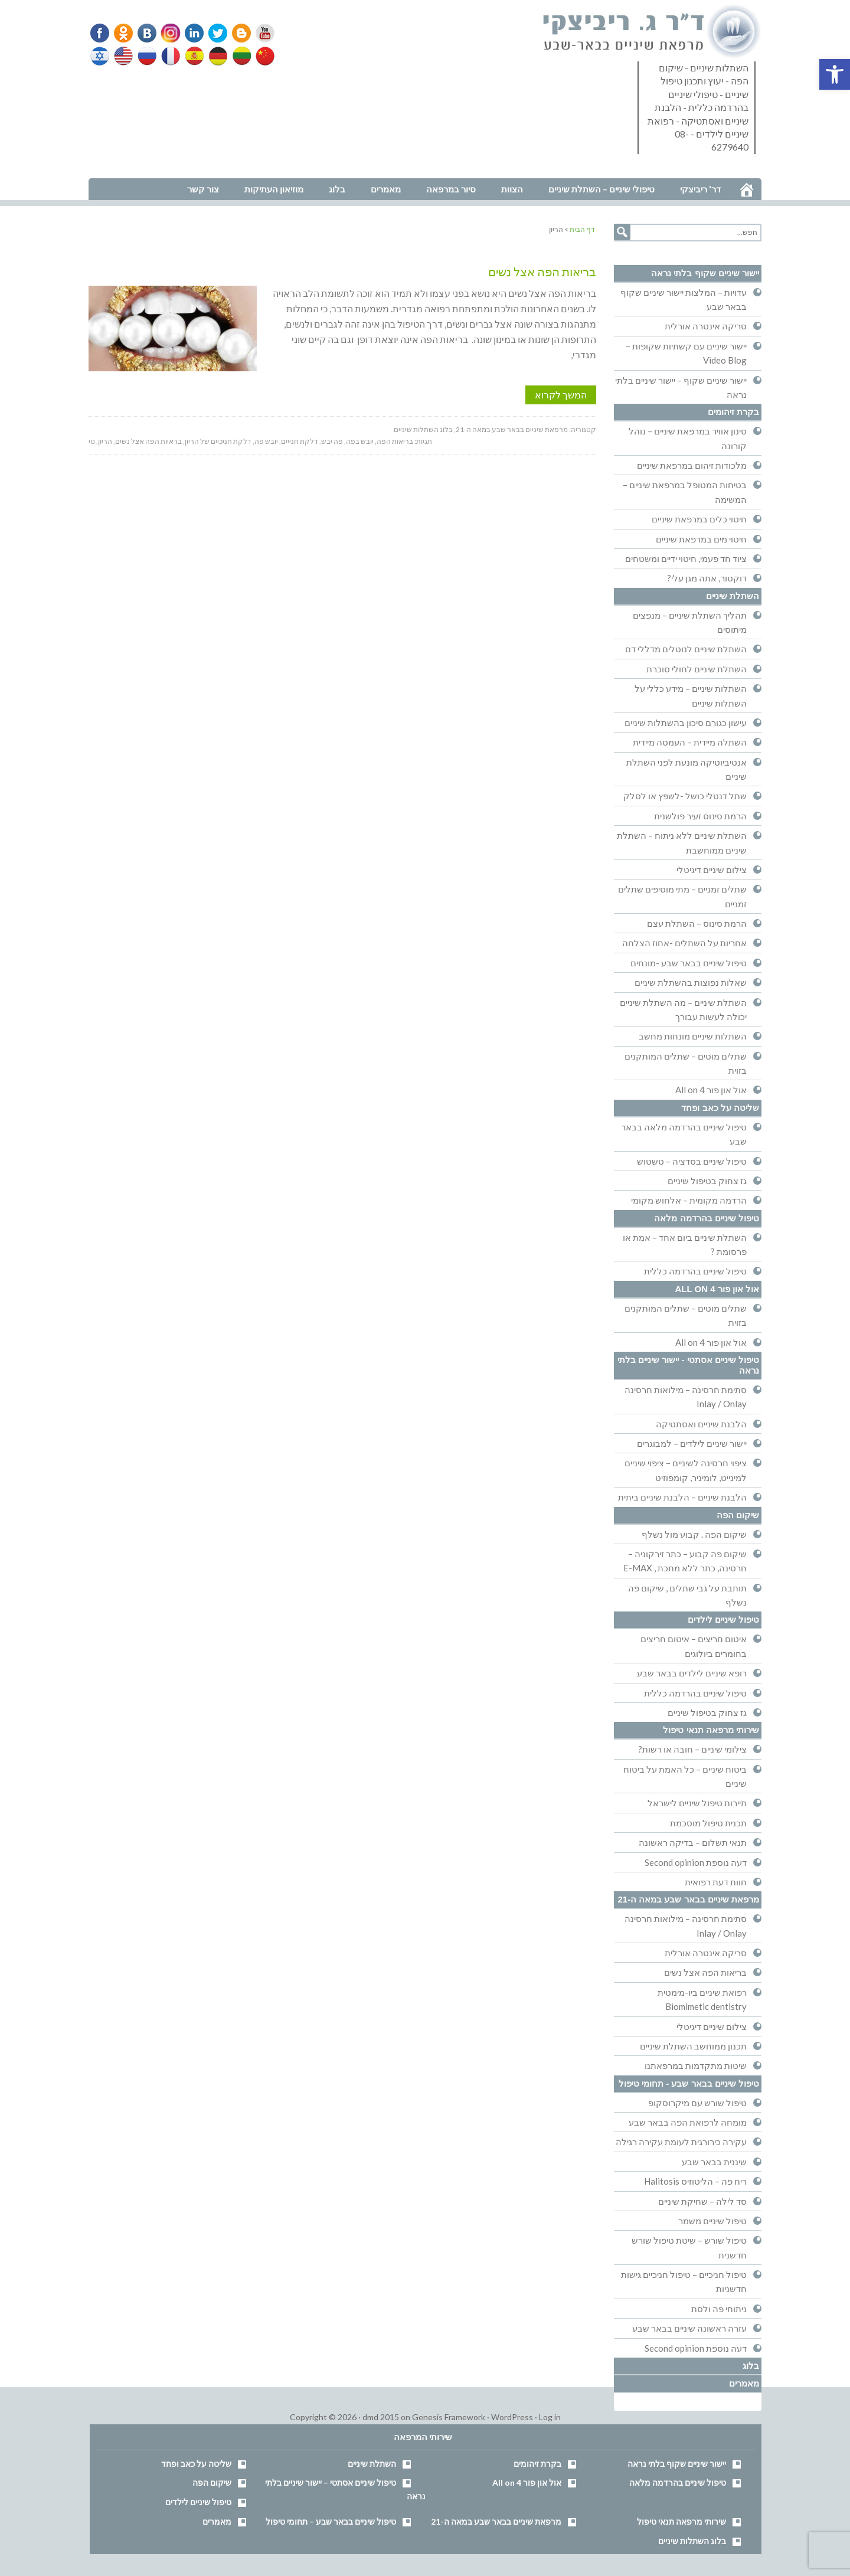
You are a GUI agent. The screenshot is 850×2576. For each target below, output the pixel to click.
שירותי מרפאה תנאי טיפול (711, 1730)
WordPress (512, 2417)
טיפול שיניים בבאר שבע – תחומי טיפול (331, 2521)
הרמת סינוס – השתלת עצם (697, 923)
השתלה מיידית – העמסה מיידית (690, 742)
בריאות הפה (395, 441)
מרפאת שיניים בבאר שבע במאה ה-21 (512, 429)
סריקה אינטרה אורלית (706, 326)
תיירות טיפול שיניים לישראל (697, 1802)
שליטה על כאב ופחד (720, 1108)
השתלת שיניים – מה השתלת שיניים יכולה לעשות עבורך (683, 1009)
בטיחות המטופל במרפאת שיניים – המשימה (685, 491)
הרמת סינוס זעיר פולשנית (700, 815)
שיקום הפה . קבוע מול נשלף (694, 1534)
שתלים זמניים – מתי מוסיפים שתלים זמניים (682, 896)
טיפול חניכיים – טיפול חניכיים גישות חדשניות (684, 2281)
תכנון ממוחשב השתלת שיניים (693, 2046)
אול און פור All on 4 (711, 1089)
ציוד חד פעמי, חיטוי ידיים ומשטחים (686, 558)
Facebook (100, 33)
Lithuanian (239, 56)
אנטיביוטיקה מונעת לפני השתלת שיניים (686, 769)
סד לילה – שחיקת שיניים (702, 2201)
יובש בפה (360, 441)
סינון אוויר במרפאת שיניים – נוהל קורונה (688, 438)
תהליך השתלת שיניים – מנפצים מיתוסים (690, 622)
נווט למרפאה (114, 170)
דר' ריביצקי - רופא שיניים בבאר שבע (652, 31)
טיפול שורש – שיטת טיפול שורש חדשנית (689, 2247)
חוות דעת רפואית (716, 1882)
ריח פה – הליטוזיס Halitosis (695, 2181)
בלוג (751, 2366)
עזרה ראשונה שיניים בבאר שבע (689, 2328)
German (216, 56)
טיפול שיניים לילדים (723, 1619)
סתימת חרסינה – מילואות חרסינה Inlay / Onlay (686, 1396)
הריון (105, 441)
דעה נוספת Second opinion (696, 1862)
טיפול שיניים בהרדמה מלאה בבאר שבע (684, 1134)
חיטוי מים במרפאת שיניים (701, 539)
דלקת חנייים (299, 441)
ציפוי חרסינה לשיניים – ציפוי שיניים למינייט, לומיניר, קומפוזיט (686, 1469)
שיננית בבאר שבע (714, 2161)
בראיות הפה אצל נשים (148, 441)
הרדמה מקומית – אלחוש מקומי (689, 1200)
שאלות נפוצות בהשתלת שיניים (691, 982)
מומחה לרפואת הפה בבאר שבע (688, 2122)
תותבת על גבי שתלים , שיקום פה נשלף (687, 1595)
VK (146, 33)
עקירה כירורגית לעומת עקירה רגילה (681, 2141)
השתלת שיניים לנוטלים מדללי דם (686, 648)
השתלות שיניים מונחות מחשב (693, 1036)
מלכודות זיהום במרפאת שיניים (692, 465)
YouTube (259, 33)
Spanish (193, 56)
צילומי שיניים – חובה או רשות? (692, 1749)
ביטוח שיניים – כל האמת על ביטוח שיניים (685, 1776)
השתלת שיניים (732, 596)
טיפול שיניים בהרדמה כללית (695, 1271)
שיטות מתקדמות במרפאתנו (696, 2065)
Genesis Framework (448, 2417)
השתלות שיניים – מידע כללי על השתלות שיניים (691, 695)
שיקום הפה (738, 1515)
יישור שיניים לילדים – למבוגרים (692, 1443)
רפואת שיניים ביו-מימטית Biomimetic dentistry (702, 1999)
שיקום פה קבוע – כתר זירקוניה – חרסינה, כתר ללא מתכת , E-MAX (685, 1560)
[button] (834, 74)
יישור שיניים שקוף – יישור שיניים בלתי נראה (681, 387)
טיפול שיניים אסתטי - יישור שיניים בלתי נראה (688, 1365)
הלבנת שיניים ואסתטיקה (701, 1423)
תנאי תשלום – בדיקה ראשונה (693, 1842)
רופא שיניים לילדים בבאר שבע (692, 1673)
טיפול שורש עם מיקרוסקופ (697, 2102)
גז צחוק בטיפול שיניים (707, 1180)
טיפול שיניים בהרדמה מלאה (706, 1218)
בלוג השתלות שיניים (423, 429)
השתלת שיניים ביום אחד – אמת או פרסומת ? (685, 1244)
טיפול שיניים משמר (712, 2220)
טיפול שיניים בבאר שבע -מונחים (688, 962)
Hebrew (100, 56)
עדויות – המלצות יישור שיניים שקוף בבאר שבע (683, 299)
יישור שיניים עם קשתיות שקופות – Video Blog (686, 353)
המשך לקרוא (561, 394)
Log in (550, 2417)
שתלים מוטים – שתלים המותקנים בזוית (686, 1063)
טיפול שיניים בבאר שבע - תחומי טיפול (689, 2083)
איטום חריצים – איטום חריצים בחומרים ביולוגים (693, 1645)
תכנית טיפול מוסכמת (708, 1822)
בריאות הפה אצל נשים (542, 271)
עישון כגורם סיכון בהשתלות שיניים (686, 722)
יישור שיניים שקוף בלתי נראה (705, 273)
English (124, 56)
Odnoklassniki (123, 33)
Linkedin (191, 33)
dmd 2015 (380, 2417)
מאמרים (744, 2383)
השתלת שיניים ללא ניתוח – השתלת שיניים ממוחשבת (682, 842)
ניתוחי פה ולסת (719, 2308)
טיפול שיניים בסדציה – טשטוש (692, 1161)
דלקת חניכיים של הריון (218, 441)
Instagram (168, 33)
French (170, 56)
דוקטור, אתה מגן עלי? (707, 578)
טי (92, 441)
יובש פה (266, 441)
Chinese (262, 56)
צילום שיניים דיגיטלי (711, 869)
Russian (147, 56)
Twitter (214, 33)
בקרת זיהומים (733, 412)
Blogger (237, 33)
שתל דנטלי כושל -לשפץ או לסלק (685, 795)
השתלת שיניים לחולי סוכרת (696, 668)
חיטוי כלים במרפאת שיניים (699, 519)
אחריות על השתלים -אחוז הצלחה (684, 942)
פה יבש (332, 441)
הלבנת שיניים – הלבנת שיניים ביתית (682, 1497)
